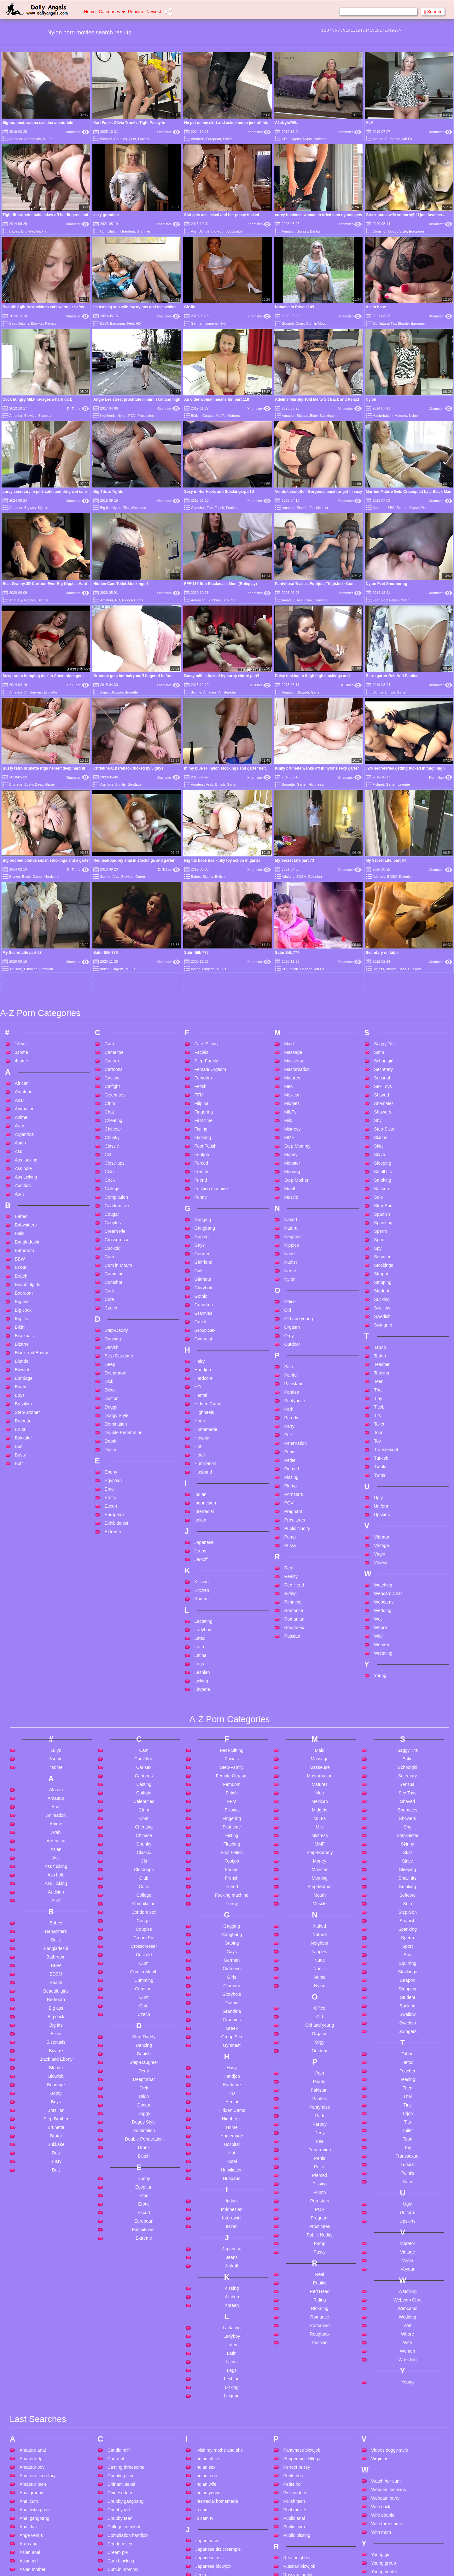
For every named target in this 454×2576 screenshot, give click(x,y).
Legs (199, 1483)
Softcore (320, 139)
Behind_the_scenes (39, 2539)
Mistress (292, 949)
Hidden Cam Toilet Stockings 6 (120, 584)
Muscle (291, 1017)
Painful (291, 1195)
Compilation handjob (128, 2355)
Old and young (298, 1138)
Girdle (189, 307)
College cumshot (124, 2346)
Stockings (383, 1085)
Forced (201, 983)
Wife (378, 1456)
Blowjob (106, 139)
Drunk (110, 1261)
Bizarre (22, 1164)
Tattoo (380, 1176)
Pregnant (293, 1331)
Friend (201, 1000)
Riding (290, 1413)
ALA (370, 123)
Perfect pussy (296, 2286)
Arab (209, 784)
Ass (193, 231)
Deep (39, 784)
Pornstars (293, 1314)
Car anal (116, 2278)
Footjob (232, 508)
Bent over (29, 2547)
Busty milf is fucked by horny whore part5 (221, 676)
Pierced (291, 1288)
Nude (289, 1073)
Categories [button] (112, 11)
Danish (112, 1167)
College (112, 1008)
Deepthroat (115, 1193)
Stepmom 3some (300, 2536)
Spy (377, 1068)
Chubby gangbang (125, 2321)
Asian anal (30, 2372)
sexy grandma (106, 215)
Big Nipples (27, 600)
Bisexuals (24, 1155)
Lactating (203, 1441)
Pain (288, 1186)
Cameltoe (114, 872)
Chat (109, 932)
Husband (203, 1292)
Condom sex (117, 1025)
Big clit (26, 2564)
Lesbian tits (206, 2473)
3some (196, 692)
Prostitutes (145, 415)
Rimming (292, 1422)
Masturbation (382, 415)
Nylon (307, 139)
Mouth (290, 1008)
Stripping (382, 1102)
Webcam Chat (388, 1413)
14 (367, 30)
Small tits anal (297, 2493)
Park (288, 1229)
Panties (291, 1212)
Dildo (110, 1210)
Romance (293, 1430)
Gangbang (205, 1048)
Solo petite (293, 2519)
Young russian (385, 2416)
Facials (143, 139)
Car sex (112, 880)
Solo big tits (294, 2510)
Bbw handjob (32, 2505)
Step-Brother (27, 1232)
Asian (104, 692)
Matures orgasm (211, 2572)
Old (287, 1130)
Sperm (380, 1051)
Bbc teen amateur (37, 2479)
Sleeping (382, 983)
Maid (289, 863)
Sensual (382, 898)
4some (21, 880)
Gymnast (203, 1158)
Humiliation (205, 1283)
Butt (19, 1283)
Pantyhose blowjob (301, 2269)
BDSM (21, 1087)
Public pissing (296, 2355)
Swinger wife (295, 2553)
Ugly (378, 1317)
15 (372, 30)
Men (288, 906)
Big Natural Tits (384, 323)
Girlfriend (203, 1082)
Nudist (290, 1082)
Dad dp (115, 2479)
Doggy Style (397, 231)
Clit (108, 974)
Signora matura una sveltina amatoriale (38, 123)
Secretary (383, 889)
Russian (292, 1456)
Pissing (291, 1297)
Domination (116, 1244)
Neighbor (293, 1056)
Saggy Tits (384, 863)
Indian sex (205, 2286)
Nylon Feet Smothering (386, 584)
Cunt (132, 139)
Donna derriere (122, 2496)
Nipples (291, 1065)
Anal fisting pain (35, 2329)
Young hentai (384, 2391)
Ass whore (30, 2448)
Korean (202, 1418)
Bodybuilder (234, 231)
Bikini (20, 1147)
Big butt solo (32, 2556)
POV (132, 415)
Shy (377, 940)
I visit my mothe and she (219, 2269)
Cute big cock (121, 2431)
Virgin (379, 1374)
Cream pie (118, 2372)
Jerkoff (201, 1379)
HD (284, 139)
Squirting (382, 1076)
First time (204, 940)
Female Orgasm (210, 889)
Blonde (377, 139)
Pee (288, 1254)
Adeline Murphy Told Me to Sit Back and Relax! (317, 399)
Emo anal (117, 2536)
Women (381, 1464)
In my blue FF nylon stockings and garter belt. (225, 768)
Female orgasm (123, 2567)
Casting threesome (126, 2286)
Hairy (200, 1181)
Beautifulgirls (19, 323)
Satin (379, 872)
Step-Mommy (297, 966)
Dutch (110, 1269)
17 (382, 30)
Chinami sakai (121, 2304)
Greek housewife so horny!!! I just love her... (405, 215)
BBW (104, 323)
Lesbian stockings (212, 2464)
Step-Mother (296, 1000)
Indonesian (205, 1323)
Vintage (381, 1365)
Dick (109, 1201)
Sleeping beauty (299, 2476)
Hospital (203, 1258)
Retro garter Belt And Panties (392, 676)
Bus (18, 1266)
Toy (377, 1261)
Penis (289, 1271)
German (197, 323)
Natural (291, 1048)
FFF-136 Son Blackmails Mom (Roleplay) (220, 584)
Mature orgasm (210, 2546)
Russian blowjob (299, 2386)
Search (432, 12)
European (213, 139)
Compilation (109, 231)
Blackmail (214, 600)
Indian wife (206, 2304)
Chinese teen (121, 2312)
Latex (200, 1458)
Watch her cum (386, 2300)
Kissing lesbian (210, 2416)
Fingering (204, 932)
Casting (112, 898)
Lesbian (202, 1492)
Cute (109, 1119)
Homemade (206, 1249)
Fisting (201, 949)
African (22, 903)
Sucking (382, 1119)
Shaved (381, 915)
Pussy (290, 1365)
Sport (379, 1059)
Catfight (112, 906)
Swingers (383, 1145)
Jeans (200, 1371)
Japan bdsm (207, 2360)
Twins (379, 1295)
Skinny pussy (296, 2451)
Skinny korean (297, 2442)
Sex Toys (383, 906)
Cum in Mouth (316, 323)
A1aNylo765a (287, 123)
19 (391, 30)
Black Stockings (322, 415)
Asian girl (29, 2380)
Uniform (381, 1326)
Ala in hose (376, 307)
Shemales (383, 923)
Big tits (315, 231)
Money (290, 974)
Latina (201, 1475)
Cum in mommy (123, 2389)
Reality (291, 1396)
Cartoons (114, 889)
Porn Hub (440, 777)
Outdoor (292, 1164)
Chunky (112, 957)
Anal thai (28, 2346)
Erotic (110, 1317)
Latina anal (206, 2439)
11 (353, 30)
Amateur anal (33, 2269)
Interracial (204, 1331)
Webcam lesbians (388, 2309)
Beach (21, 1096)
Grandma (127, 231)
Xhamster (77, 132)
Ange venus (31, 2355)
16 (377, 30)
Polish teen (294, 2321)
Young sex (381, 2425)
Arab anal (29, 2363)
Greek (201, 1141)
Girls (199, 1090)
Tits (126, 508)
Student (381, 1111)
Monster (292, 983)
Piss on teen (295, 2312)
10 (348, 30)
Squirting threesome (303, 2527)
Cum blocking (121, 2380)
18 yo (20, 863)
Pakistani (293, 1203)
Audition (23, 1005)
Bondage (135, 784)
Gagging (203, 1039)
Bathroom (24, 1070)
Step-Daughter (119, 1176)
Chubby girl (119, 2329)
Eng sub (116, 2544)
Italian (200, 1340)
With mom (381, 2351)
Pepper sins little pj (301, 2278)
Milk (288, 940)
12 (358, 30)
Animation (24, 928)
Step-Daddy (116, 1150)
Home (90, 11)
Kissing (202, 1401)
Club (109, 991)
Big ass (302, 231)
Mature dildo (207, 2538)
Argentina (24, 954)
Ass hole (106, 784)
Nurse (290, 1090)
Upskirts (382, 1334)
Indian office (207, 2278)
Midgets (292, 923)
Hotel (200, 1275)
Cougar (208, 415)
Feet (130, 323)
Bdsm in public (34, 2513)
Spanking (383, 1042)
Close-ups (115, 983)
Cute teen (117, 2448)
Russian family (297, 2394)
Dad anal (116, 2471)
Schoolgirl (383, 880)
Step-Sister (385, 949)
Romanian (294, 1439)
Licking (201, 1501)
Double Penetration (124, 1252)
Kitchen (202, 1410)
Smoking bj (294, 2502)
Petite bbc (293, 2295)
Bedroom (24, 1113)
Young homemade (389, 2399)
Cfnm (300, 323)
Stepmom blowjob (300, 2544)
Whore (380, 1447)
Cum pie (116, 2414)
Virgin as (379, 2278)
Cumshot (379, 231)
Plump (290, 1306)
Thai (378, 1210)
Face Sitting (206, 863)
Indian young (208, 2312)
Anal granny (31, 2312)
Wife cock (380, 2326)
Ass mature (31, 2440)
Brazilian (23, 1223)
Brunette (27, 231)
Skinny (380, 957)
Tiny (378, 1218)
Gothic (201, 1116)
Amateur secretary (37, 2295)
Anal (12, 600)
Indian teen (206, 2295)
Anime (21, 937)
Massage (293, 872)
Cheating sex (120, 2295)
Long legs (205, 2481)
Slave (379, 974)
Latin (199, 1466)
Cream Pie (417, 508)
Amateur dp (31, 2278)
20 (396, 30)
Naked (290, 1039)
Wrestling (383, 1473)
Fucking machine (211, 1008)
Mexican (292, 915)
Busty (28, 784)
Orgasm (292, 1147)
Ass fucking (26, 980)
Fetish (227, 139)
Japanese (204, 1362)
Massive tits (206, 2512)
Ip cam (202, 2329)
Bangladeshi (27, 1062)
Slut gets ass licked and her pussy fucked (221, 215)
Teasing (381, 1193)
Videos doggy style (389, 2269)
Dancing (113, 1158)
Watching (383, 1405)
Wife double (382, 2334)
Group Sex (205, 1150)
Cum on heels (121, 2406)
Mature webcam (211, 2564)
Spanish (382, 1034)
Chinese (113, 949)
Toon (378, 1252)
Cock (110, 1000)
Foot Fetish (215, 508)
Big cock (23, 1130)
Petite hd (291, 2304)
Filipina (201, 923)
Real (288, 1388)
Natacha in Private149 (294, 307)
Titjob (379, 1227)
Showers (382, 932)
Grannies (144, 231)
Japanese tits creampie (218, 2369)
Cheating (113, 940)
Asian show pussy (37, 2406)
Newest (153, 11)
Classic (112, 966)
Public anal (294, 2338)
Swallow (382, 1128)
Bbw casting (31, 2488)
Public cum (294, 2346)
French (201, 991)
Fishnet (378, 784)
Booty (20, 1206)
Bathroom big (33, 2471)
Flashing (203, 957)
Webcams (138, 508)
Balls (19, 1053)
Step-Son (383, 1025)
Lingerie (294, 139)
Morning (292, 991)
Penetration (295, 1263)
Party (289, 1246)
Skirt (378, 966)
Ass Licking (26, 997)
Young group (383, 2382)
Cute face (117, 2440)
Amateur (15, 139)
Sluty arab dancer (300, 2485)
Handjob (203, 1189)
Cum (308, 600)
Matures (233, 415)
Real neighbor (297, 2377)
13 (362, 30)
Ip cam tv (204, 2338)
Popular (135, 11)
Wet (378, 1439)
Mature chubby (210, 2529)
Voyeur (381, 1382)
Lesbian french (209, 2447)
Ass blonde (30, 2414)
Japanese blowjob (213, 2386)
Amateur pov (32, 2286)
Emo (109, 1309)
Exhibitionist (319, 508)
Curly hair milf (121, 2423)
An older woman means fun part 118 (216, 399)
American (198, 600)
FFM (199, 915)
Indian (201, 1314)
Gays (200, 1065)
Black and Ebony (31, 1172)
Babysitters (26, 1045)
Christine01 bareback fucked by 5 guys (128, 768)
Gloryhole (204, 1107)
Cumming (114, 1093)
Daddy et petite (122, 2488)
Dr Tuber (78, 409)
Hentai (201, 1215)
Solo (378, 1017)
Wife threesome (386, 2343)
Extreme (113, 1351)
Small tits (383, 991)
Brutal (20, 1249)
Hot (198, 1266)
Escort (111, 1326)
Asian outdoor (33, 2397)
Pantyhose (294, 1220)
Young (380, 1495)
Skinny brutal (296, 2434)
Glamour (203, 1099)
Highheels (107, 415)
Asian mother (32, 2389)
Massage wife (209, 2504)
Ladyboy (203, 1449)
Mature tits (205, 2555)
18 (387, 30)
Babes (14, 231)
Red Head (294, 1405)
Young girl (381, 2374)
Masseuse (294, 880)
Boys (20, 1215)
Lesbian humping (212, 2456)
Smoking (382, 1000)
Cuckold (113, 1068)
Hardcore (204, 1198)
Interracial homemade (216, 2321)
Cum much (118, 2397)
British (196, 415)
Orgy (289, 1155)
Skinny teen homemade (306, 2468)
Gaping (41, 231)
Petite (289, 1280)
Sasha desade (297, 2425)
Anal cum (29, 2321)
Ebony (111, 1292)
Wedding (382, 1430)
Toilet (379, 1244)
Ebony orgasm (122, 2519)
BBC (391, 508)
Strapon (381, 1093)
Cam (109, 863)
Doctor (111, 1218)
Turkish (381, 1278)
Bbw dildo (29, 2496)
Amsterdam (33, 692)
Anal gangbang (34, 2338)
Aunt (19, 1014)
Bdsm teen (30, 2522)
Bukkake (23, 1258)
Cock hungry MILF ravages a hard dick (37, 399)
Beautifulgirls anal (37, 2530)
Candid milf (119, 2269)
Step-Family (206, 880)
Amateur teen (33, 2304)
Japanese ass (209, 2377)
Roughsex (294, 1447)
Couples (120, 139)
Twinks (380, 1286)
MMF (289, 957)
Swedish (382, 1136)
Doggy (111, 1227)
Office (289, 1121)
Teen (378, 1201)
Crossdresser (118, 1059)
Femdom (203, 898)
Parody (291, 1237)
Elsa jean (117, 2527)
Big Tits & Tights (108, 491)
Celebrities (115, 915)
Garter (316, 692)
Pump (290, 1357)
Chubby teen (120, 2338)
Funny (201, 1017)
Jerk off (202, 2394)
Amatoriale (32, 139)
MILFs (48, 139)
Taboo (380, 1167)
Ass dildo (29, 2423)
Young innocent (386, 2408)
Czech (111, 1128)
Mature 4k (205, 2521)
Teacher (382, 1184)
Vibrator (381, 1357)
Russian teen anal (300, 2403)
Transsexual (386, 1269)
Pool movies (295, 2329)
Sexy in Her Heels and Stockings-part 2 (219, 491)
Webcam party (385, 2317)
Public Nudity (297, 1348)
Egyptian (113, 1300)
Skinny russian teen (302, 2459)
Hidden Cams (132, 600)
